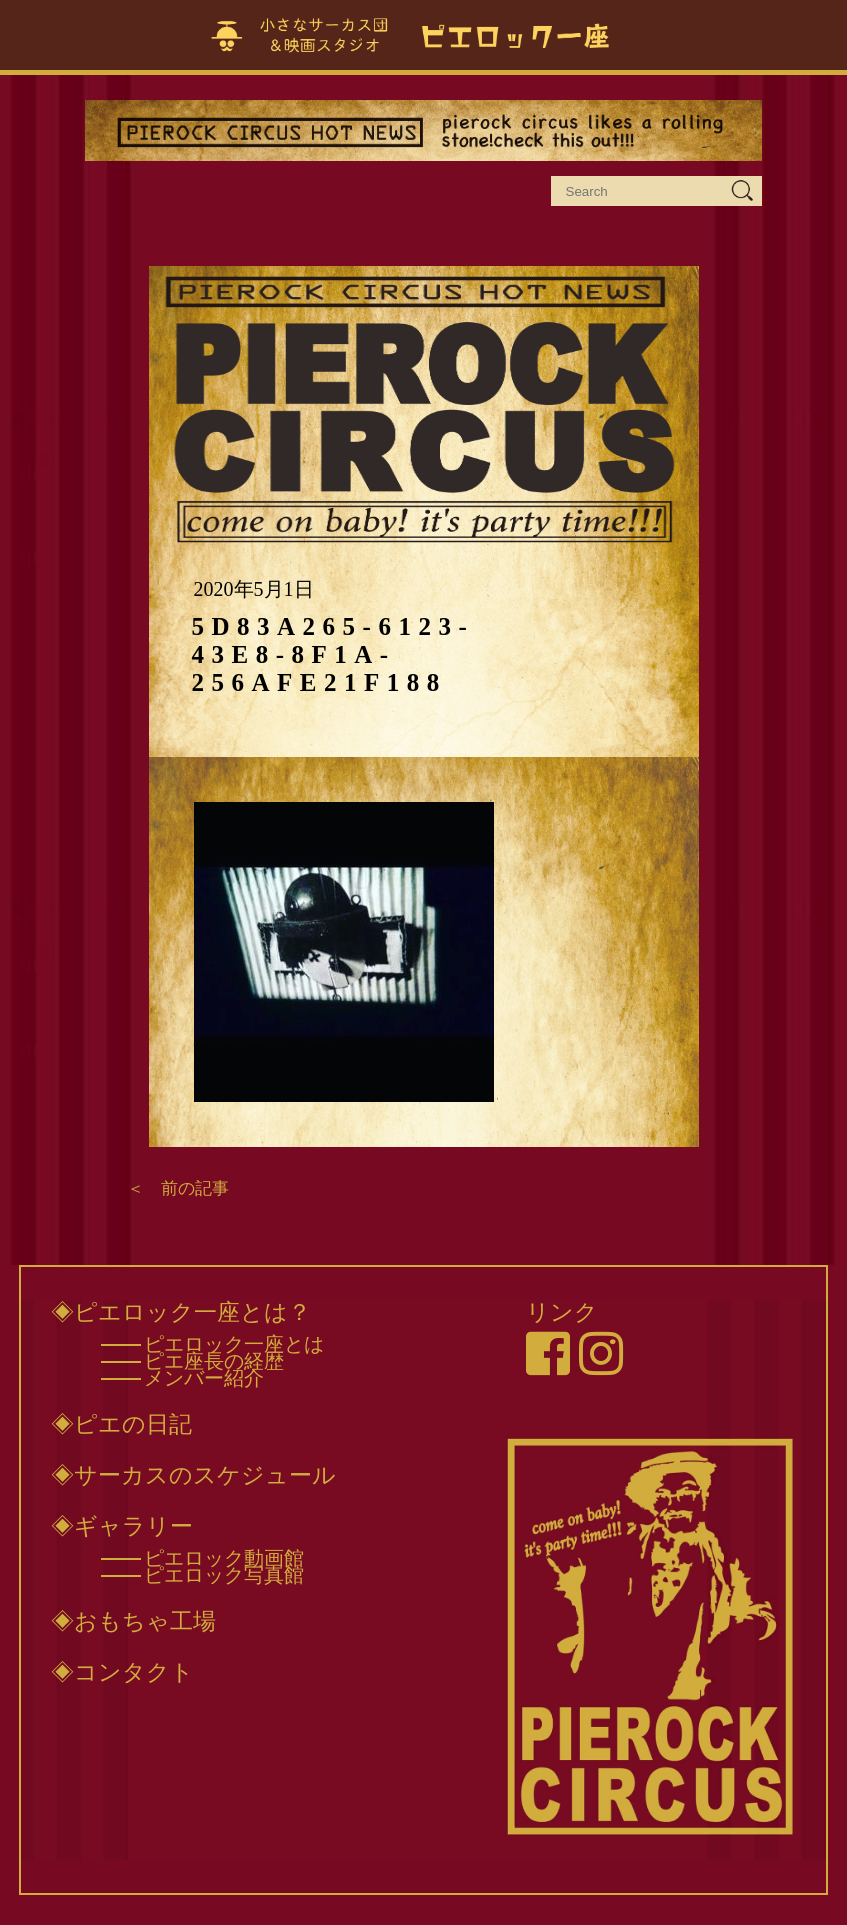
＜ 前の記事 (178, 1188)
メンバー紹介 (204, 1378)
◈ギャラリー (122, 1526)
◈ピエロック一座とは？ (181, 1312)
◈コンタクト (122, 1672)
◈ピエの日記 (121, 1424)
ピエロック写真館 (224, 1575)
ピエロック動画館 (224, 1558)
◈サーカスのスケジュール (193, 1475)
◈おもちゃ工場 (133, 1621)
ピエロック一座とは (234, 1344)
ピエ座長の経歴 (214, 1361)
